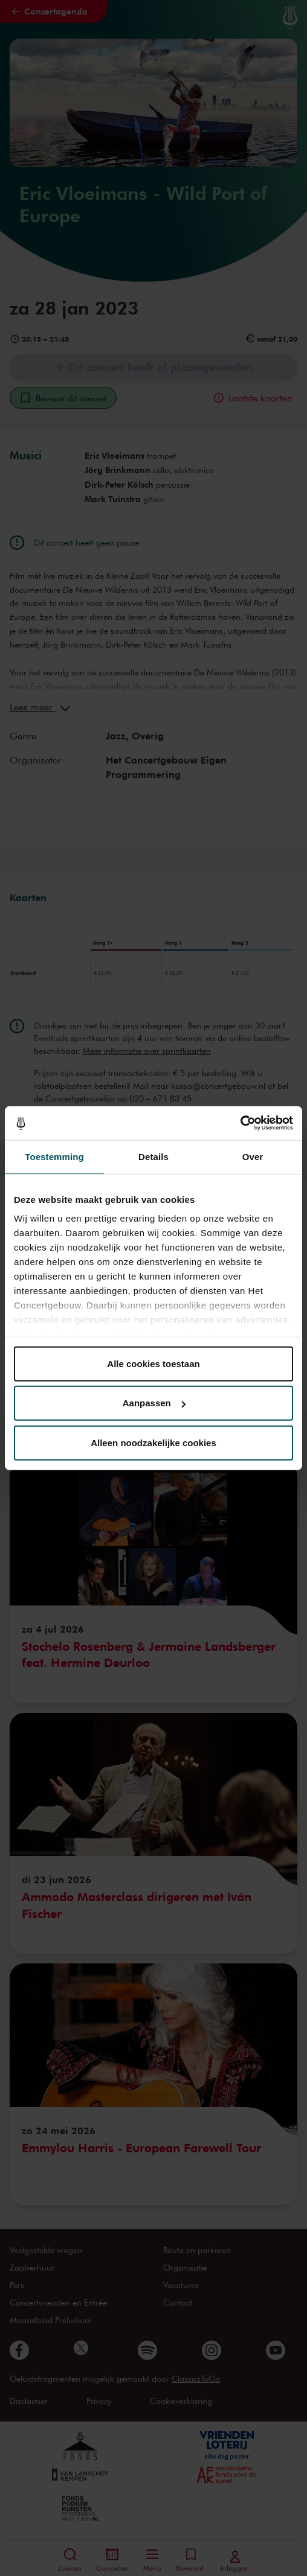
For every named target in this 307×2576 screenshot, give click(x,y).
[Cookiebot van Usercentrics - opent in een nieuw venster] (240, 1123)
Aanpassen (154, 1403)
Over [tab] (252, 1156)
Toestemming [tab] (54, 1156)
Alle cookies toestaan (153, 1363)
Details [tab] (153, 1156)
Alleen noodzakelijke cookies (153, 1442)
